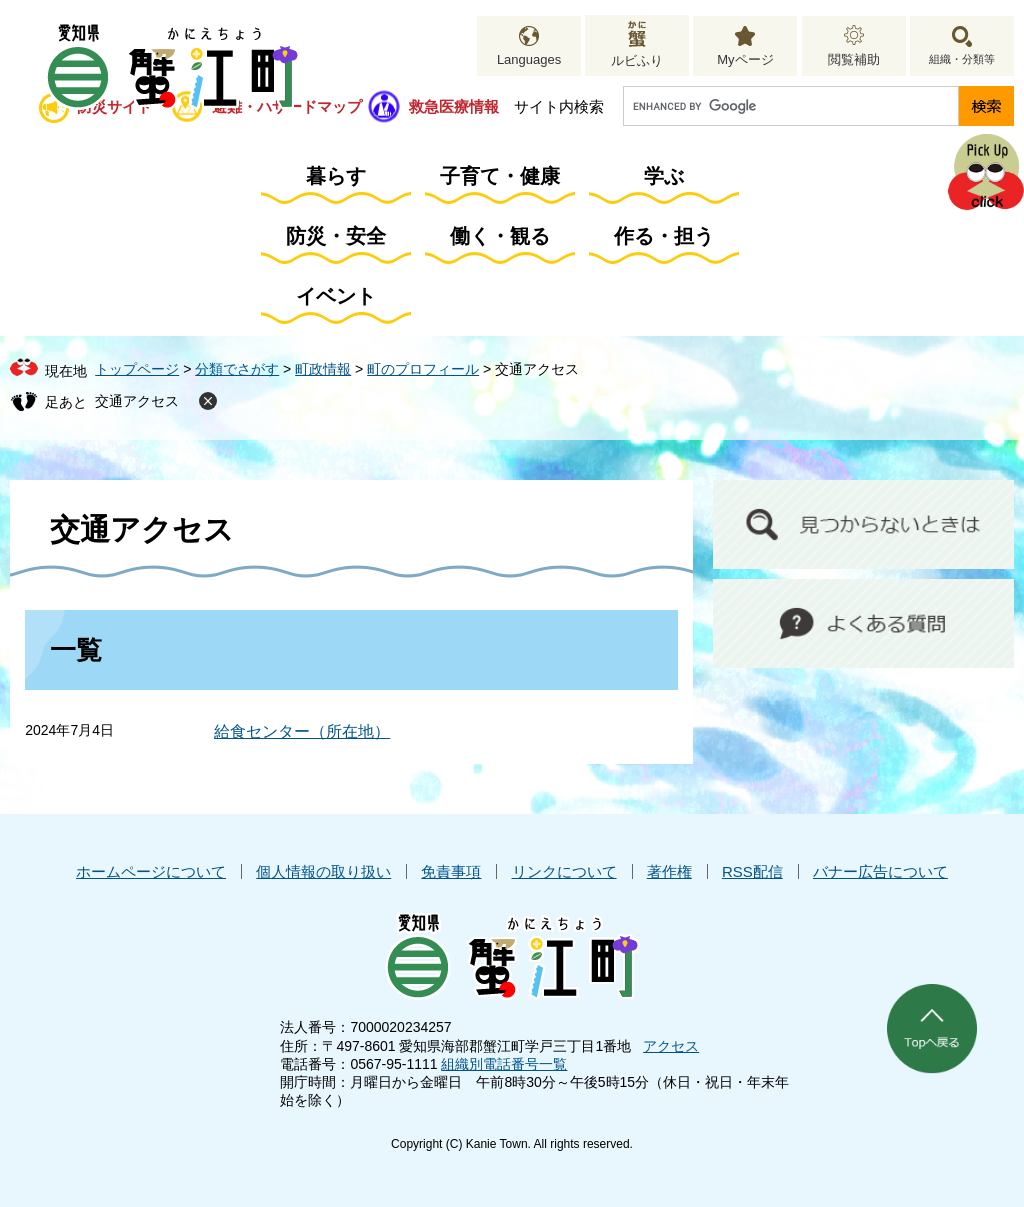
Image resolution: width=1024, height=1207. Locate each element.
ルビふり (637, 60)
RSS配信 (752, 871)
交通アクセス (137, 401)
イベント (336, 296)
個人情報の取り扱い (323, 871)
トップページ (137, 369)
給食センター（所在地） (302, 731)
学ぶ (664, 176)
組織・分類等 (962, 59)
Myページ (745, 59)
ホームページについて (151, 871)
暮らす (336, 176)
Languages (529, 59)
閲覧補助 (854, 59)
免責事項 (451, 871)
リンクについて (564, 871)
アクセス (671, 1046)
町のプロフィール (423, 369)
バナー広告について (880, 871)
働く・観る (500, 236)
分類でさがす (237, 369)
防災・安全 (336, 236)
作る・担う (664, 236)
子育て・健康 (500, 176)
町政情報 (323, 369)
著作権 (669, 871)
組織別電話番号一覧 (504, 1064)
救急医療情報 (454, 106)
